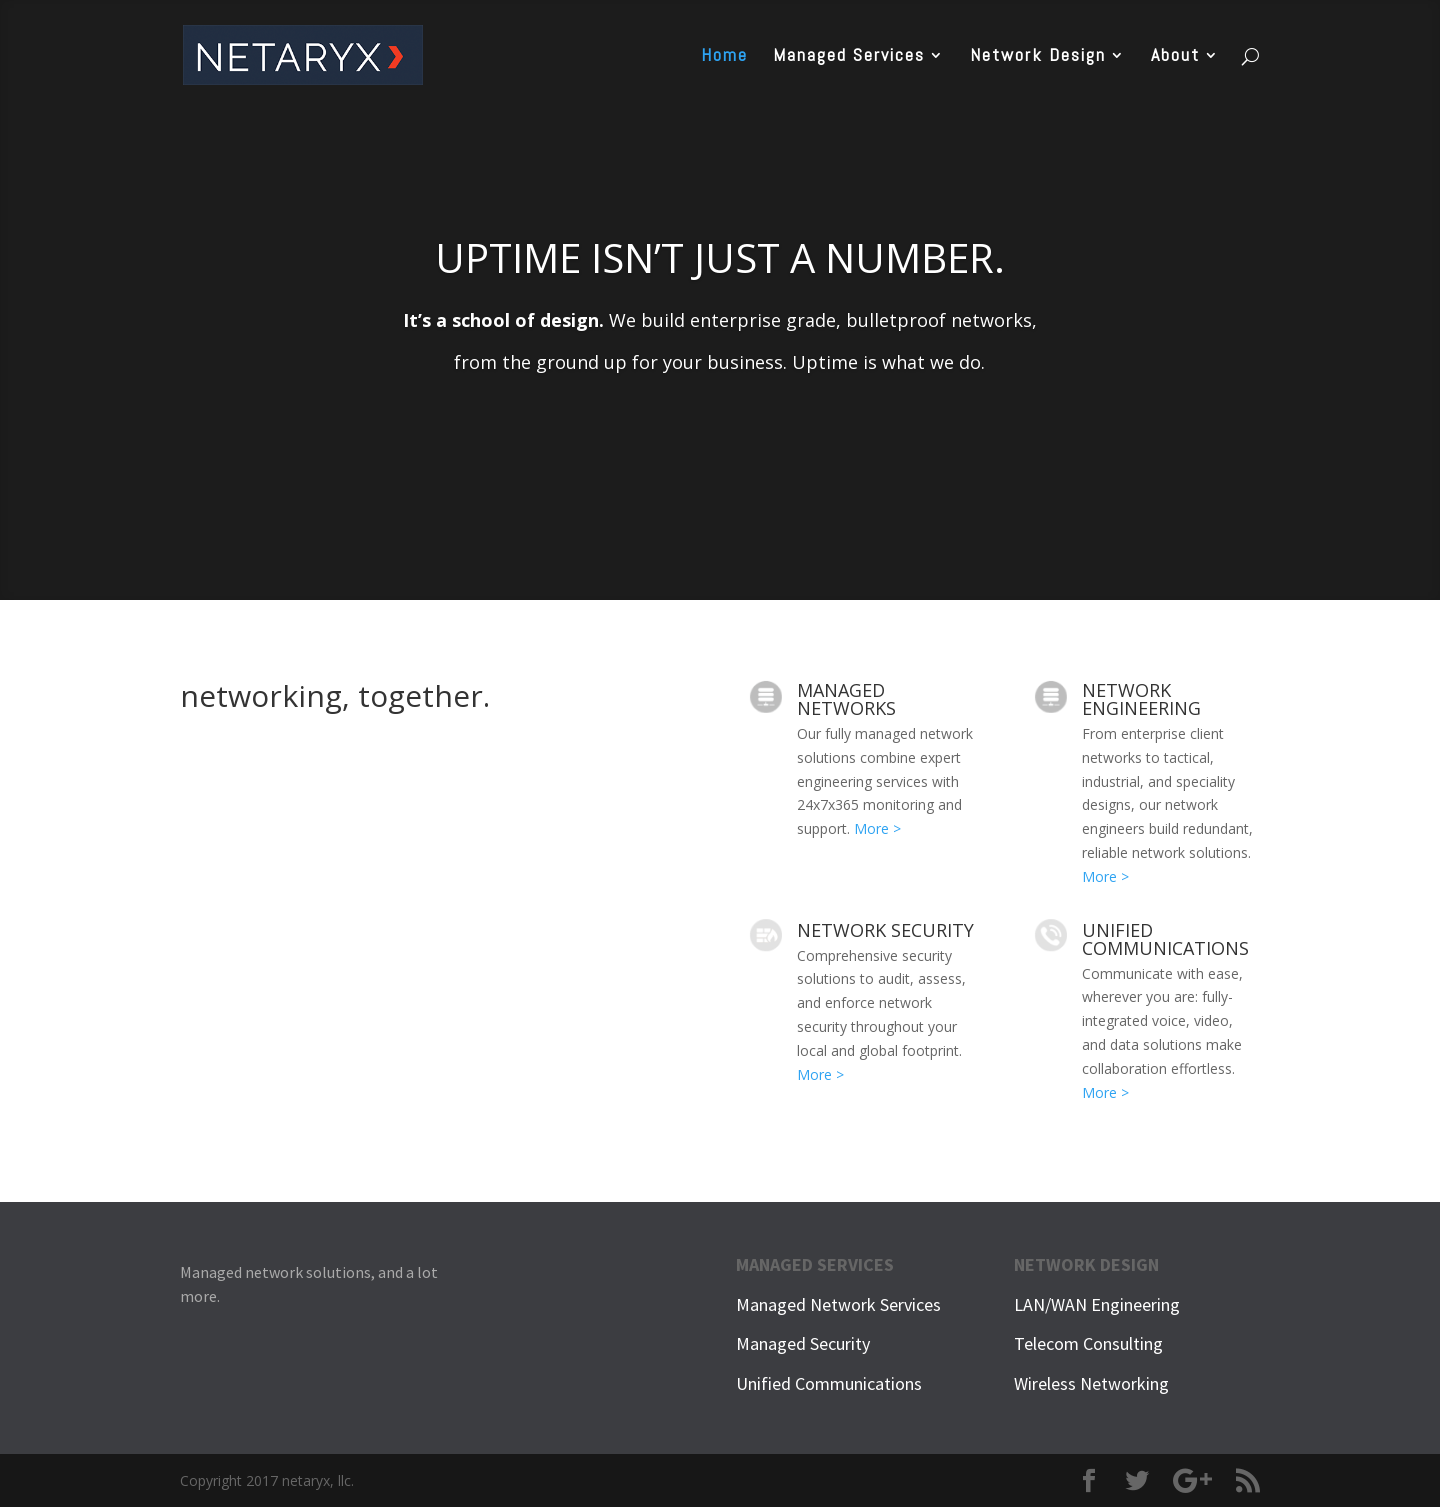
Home (724, 57)
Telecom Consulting (1088, 1343)
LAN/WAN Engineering (1097, 1304)
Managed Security (803, 1343)
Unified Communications (829, 1383)
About (1175, 57)
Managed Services (849, 57)
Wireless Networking (1091, 1383)
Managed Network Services (838, 1304)
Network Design (1038, 57)
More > (877, 828)
